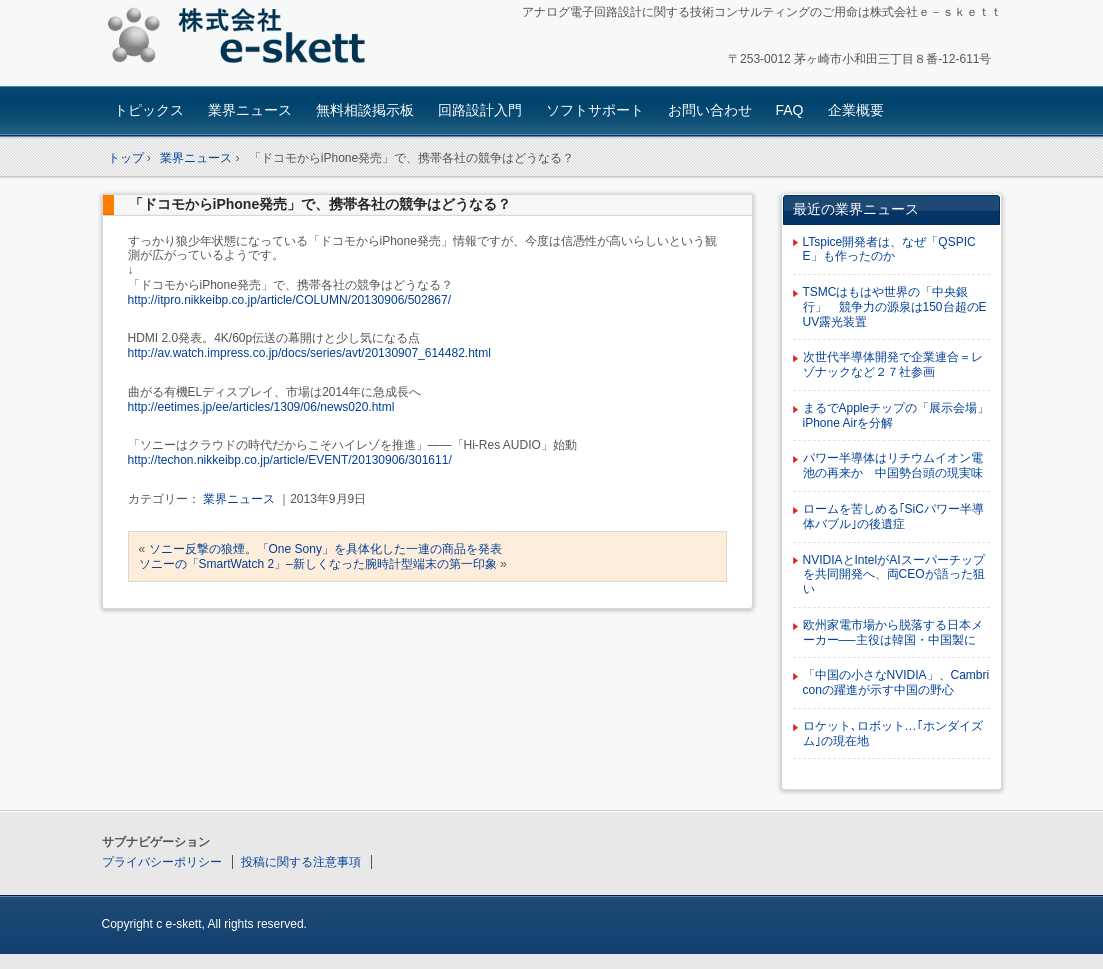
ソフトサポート (595, 110)
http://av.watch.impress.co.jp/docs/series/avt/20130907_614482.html (309, 353)
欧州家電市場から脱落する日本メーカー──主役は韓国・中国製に (893, 632)
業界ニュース (250, 110)
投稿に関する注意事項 (301, 862)
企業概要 (856, 110)
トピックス (149, 110)
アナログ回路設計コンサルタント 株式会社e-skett (242, 39)
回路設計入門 (480, 110)
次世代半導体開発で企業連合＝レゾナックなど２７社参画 (893, 364)
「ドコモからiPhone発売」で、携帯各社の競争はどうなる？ (320, 204)
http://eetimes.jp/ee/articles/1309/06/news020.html (261, 407)
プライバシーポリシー (162, 862)
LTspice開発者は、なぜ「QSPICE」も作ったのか (889, 249)
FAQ (790, 110)
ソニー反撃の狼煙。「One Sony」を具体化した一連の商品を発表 (325, 549)
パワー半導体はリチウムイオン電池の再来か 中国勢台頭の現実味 (893, 465)
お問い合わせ (710, 110)
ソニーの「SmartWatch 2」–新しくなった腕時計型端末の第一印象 (318, 564)
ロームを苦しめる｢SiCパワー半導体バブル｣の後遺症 (893, 516)
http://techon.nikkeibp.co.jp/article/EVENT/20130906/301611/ (290, 460)
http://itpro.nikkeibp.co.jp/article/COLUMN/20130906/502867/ (290, 300)
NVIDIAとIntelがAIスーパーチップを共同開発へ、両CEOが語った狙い (894, 575)
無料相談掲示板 (365, 110)
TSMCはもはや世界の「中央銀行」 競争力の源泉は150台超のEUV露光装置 (895, 307)
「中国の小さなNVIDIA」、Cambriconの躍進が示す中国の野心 (896, 682)
